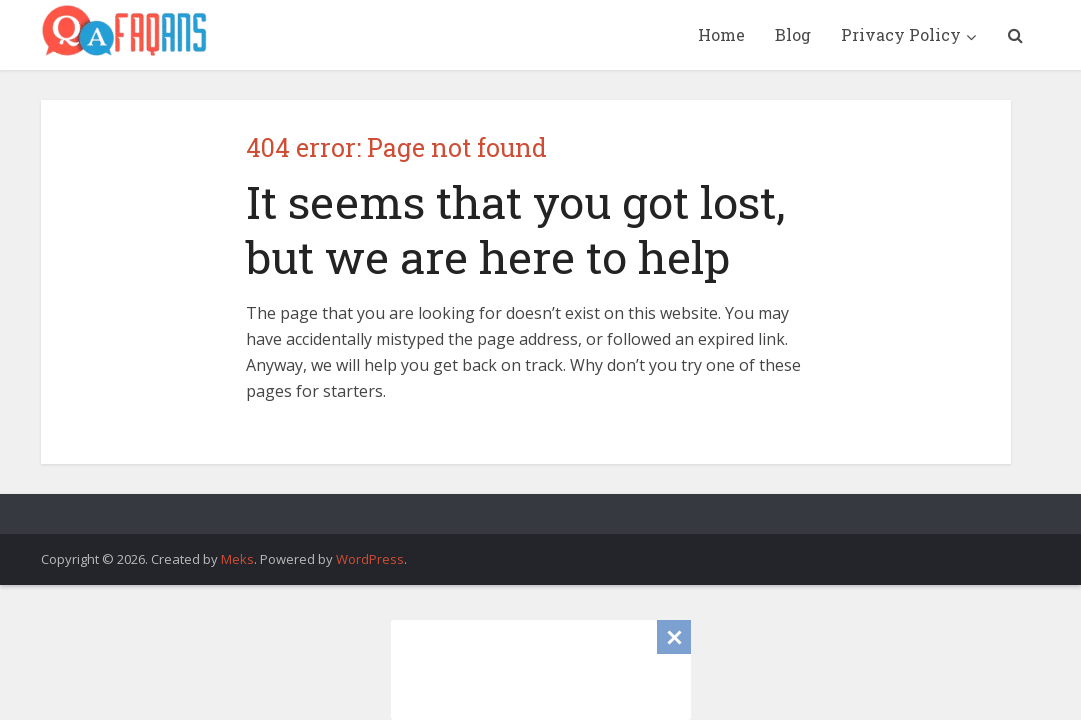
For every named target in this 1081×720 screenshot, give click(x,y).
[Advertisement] (541, 670)
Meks (237, 559)
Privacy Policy (901, 34)
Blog (793, 34)
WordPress (370, 559)
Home (721, 34)
